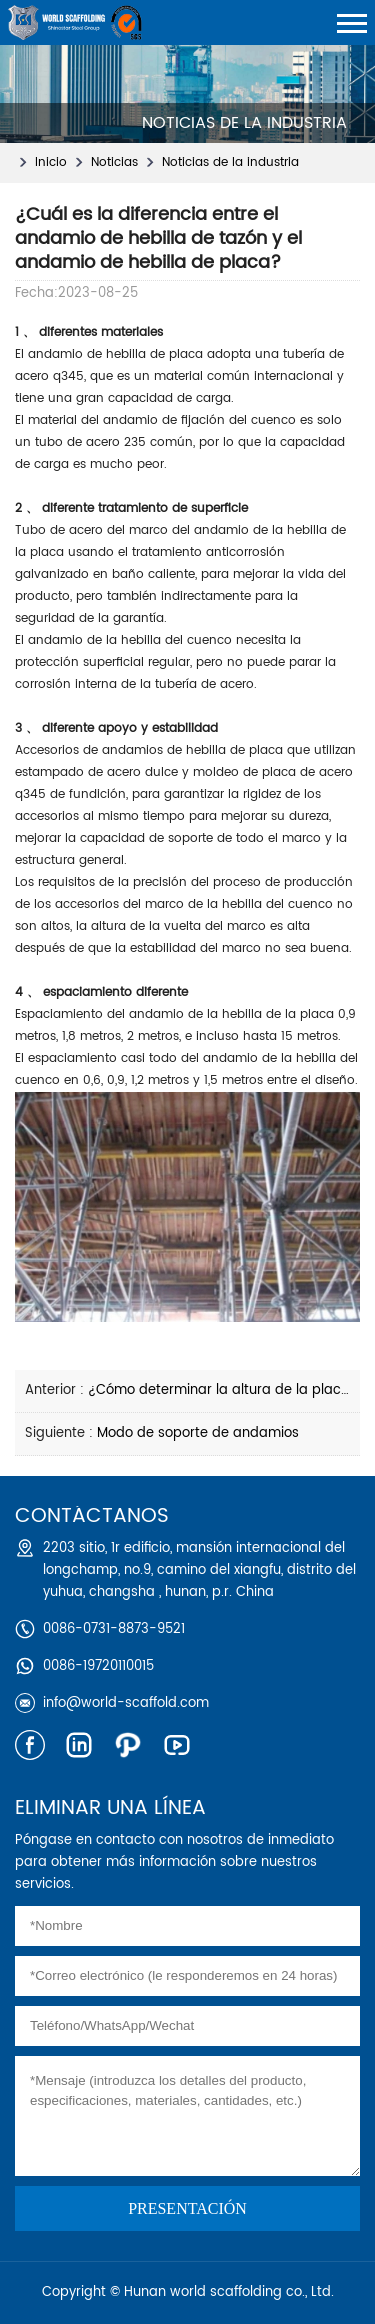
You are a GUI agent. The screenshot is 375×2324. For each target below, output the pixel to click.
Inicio (51, 162)
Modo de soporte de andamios (198, 1433)
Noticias (114, 162)
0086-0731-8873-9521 (114, 1629)
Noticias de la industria (230, 162)
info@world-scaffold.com (126, 1703)
